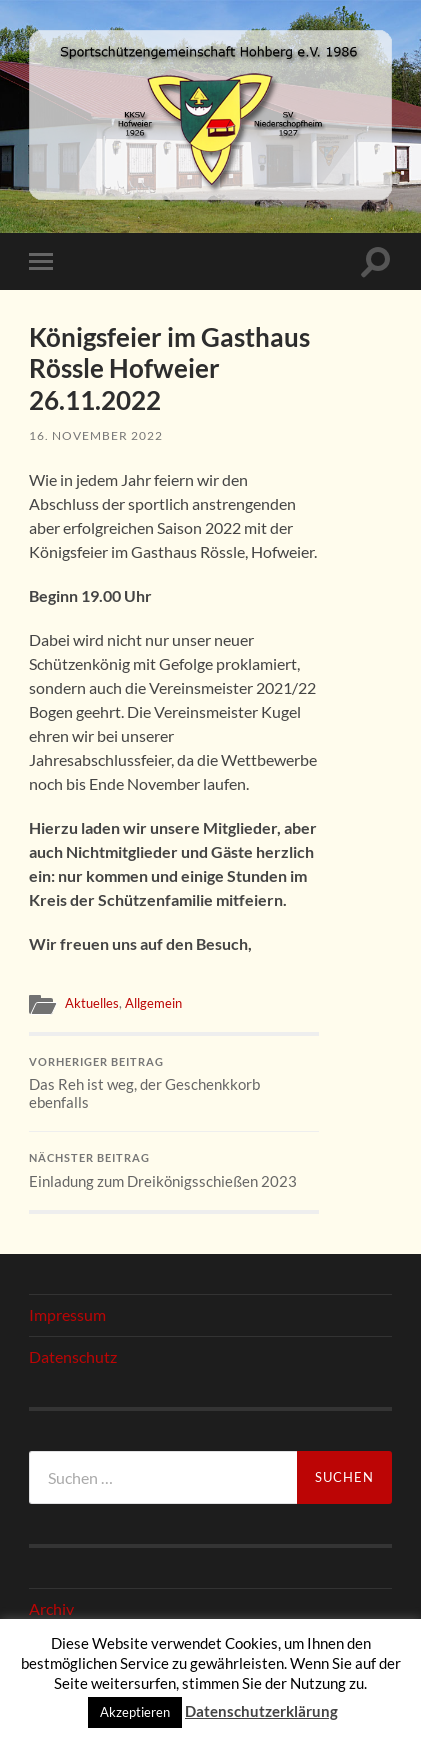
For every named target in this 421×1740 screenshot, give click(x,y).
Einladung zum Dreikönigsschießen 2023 (174, 1171)
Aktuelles (92, 1003)
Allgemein (153, 1003)
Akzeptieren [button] (135, 1712)
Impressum (67, 1314)
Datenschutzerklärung (261, 1711)
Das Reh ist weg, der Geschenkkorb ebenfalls (174, 1084)
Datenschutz (73, 1356)
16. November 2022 (96, 435)
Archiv (51, 1608)
